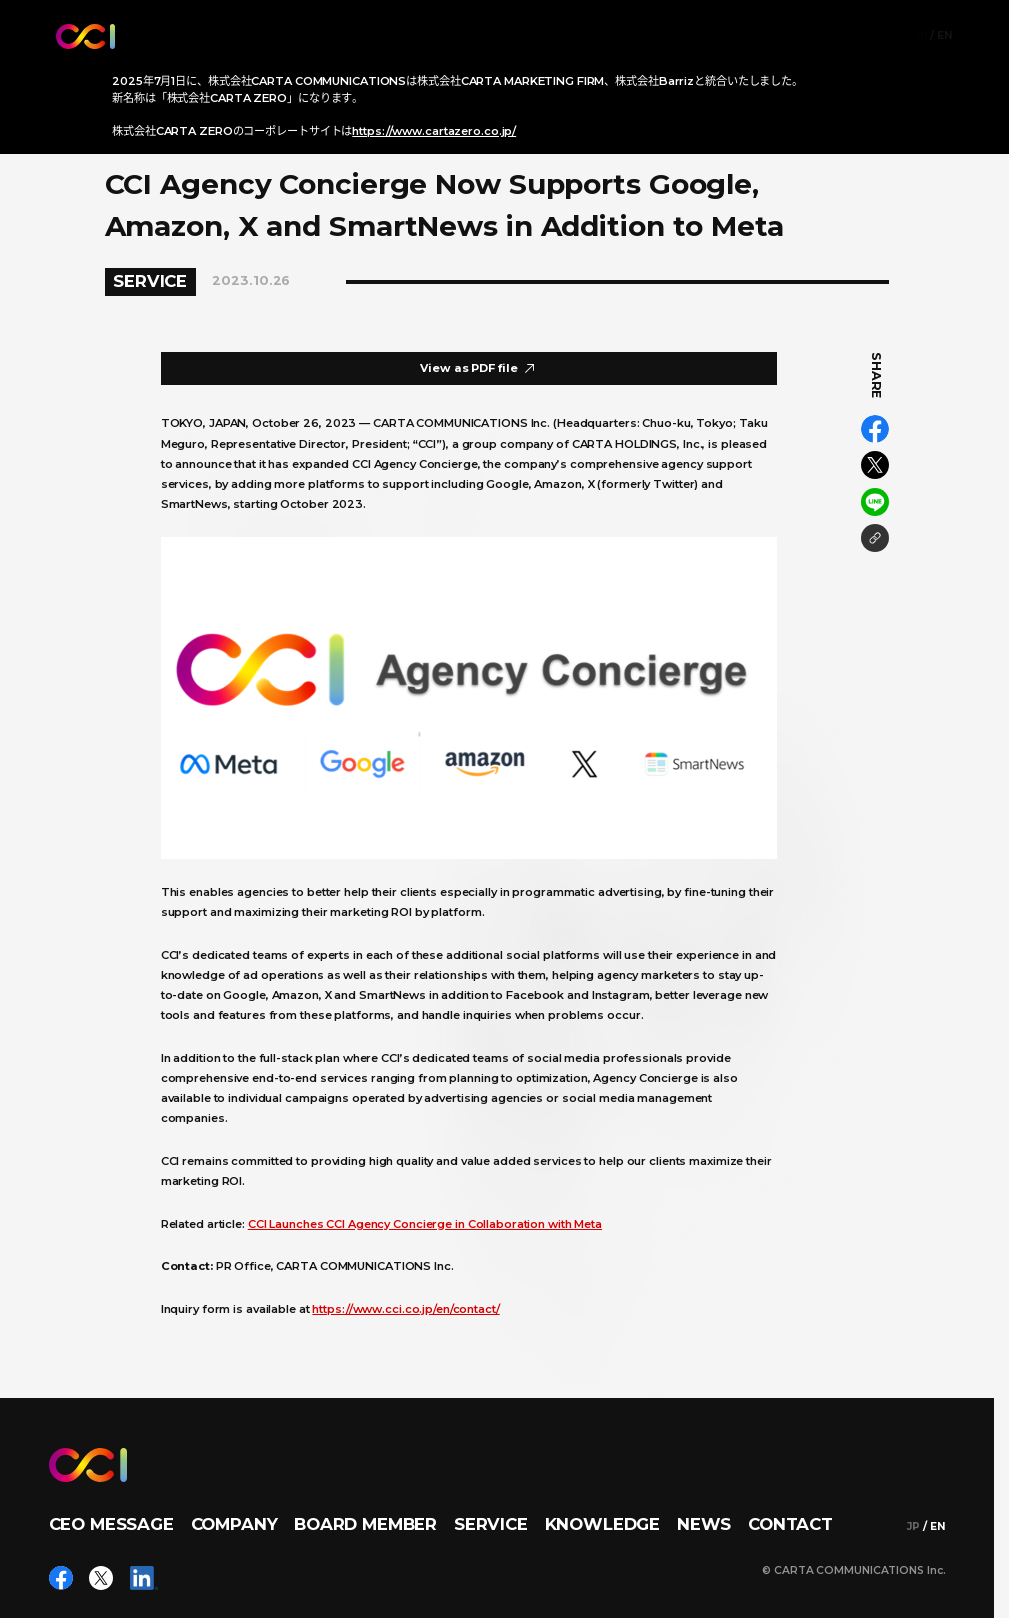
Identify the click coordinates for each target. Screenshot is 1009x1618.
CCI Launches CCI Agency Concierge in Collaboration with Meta (425, 1224)
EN (945, 36)
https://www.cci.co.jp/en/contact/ (405, 1309)
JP (921, 36)
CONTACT (790, 1524)
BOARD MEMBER (365, 1524)
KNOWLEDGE (603, 1524)
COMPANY (234, 1524)
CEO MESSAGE (111, 1524)
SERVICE (491, 1524)
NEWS (704, 1524)
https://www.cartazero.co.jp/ (434, 131)
